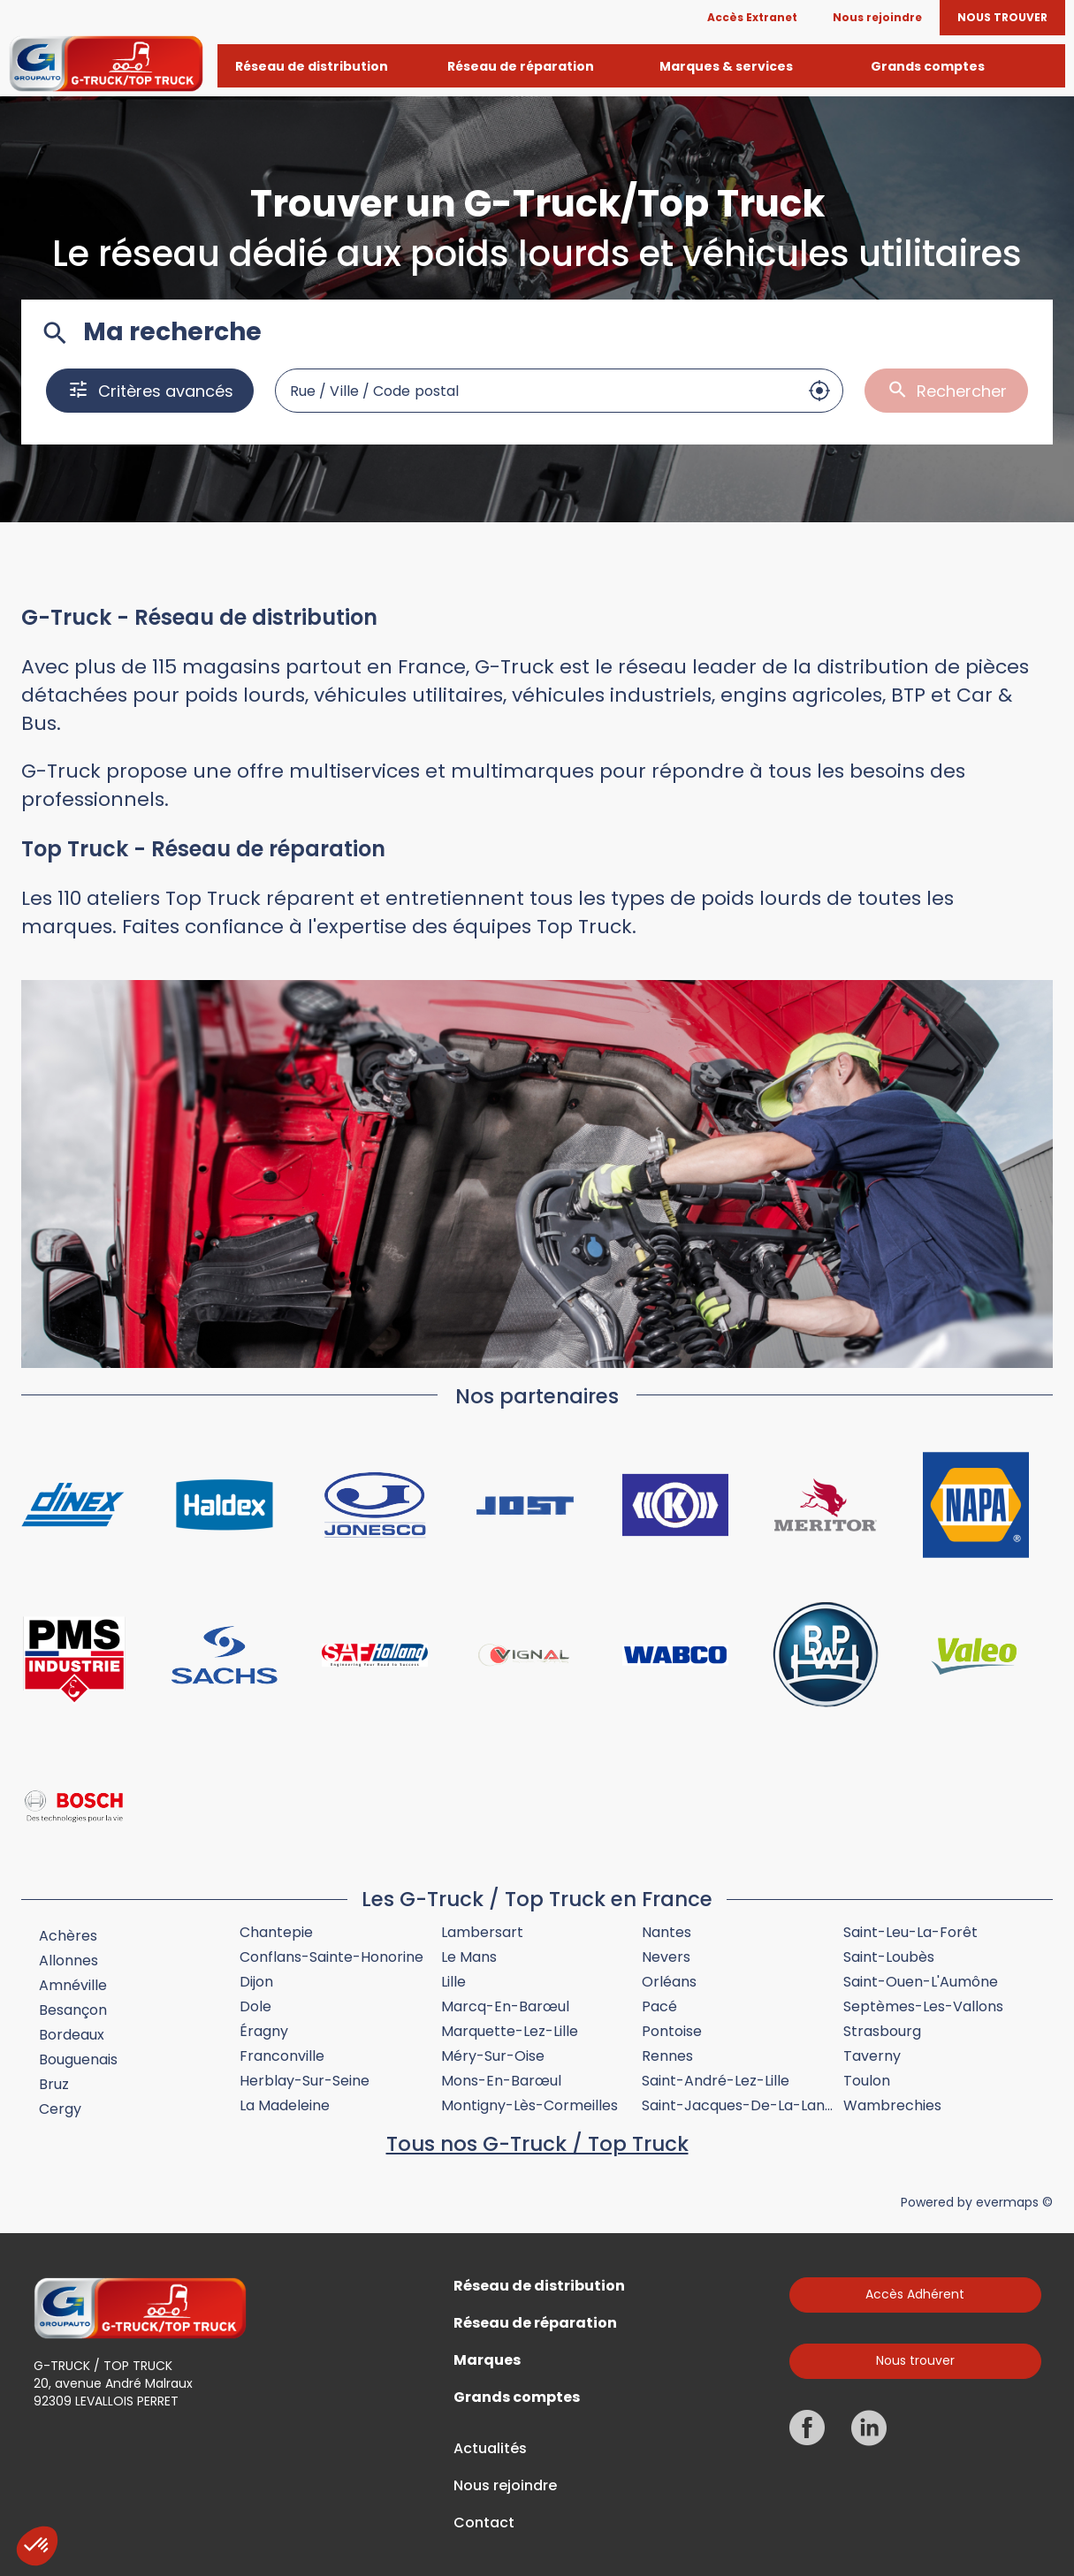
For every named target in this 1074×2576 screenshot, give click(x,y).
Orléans (669, 1982)
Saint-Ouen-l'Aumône (920, 1982)
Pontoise (672, 2031)
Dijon (256, 1982)
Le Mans (469, 1957)
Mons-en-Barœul (501, 2081)
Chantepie (276, 1932)
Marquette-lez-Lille (509, 2031)
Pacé (659, 2006)
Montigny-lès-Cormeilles (529, 2105)
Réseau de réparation (535, 2323)
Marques (487, 2360)
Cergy (60, 2109)
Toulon (866, 2081)
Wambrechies (892, 2105)
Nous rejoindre (505, 2486)
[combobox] (536, 391)
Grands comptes (516, 2397)
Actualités (490, 2449)
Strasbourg (882, 2031)
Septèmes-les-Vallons (923, 2006)
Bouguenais (78, 2059)
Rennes (667, 2056)
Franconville (282, 2056)
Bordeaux (71, 2035)
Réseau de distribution (539, 2286)
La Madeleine (285, 2105)
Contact (483, 2523)
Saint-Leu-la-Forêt (910, 1932)
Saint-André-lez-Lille (715, 2081)
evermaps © (1014, 2202)
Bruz (54, 2084)
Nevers (666, 1957)
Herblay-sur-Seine (304, 2081)
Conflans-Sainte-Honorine (331, 1957)
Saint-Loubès (888, 1957)
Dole (255, 2006)
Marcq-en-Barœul (505, 2006)
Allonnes (68, 1960)
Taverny (872, 2056)
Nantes (666, 1932)
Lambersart (482, 1932)
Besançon (73, 2010)
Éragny (264, 2031)
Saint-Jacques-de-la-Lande (742, 2105)
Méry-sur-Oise (493, 2056)
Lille (453, 1982)
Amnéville (73, 1985)
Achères (68, 1936)
